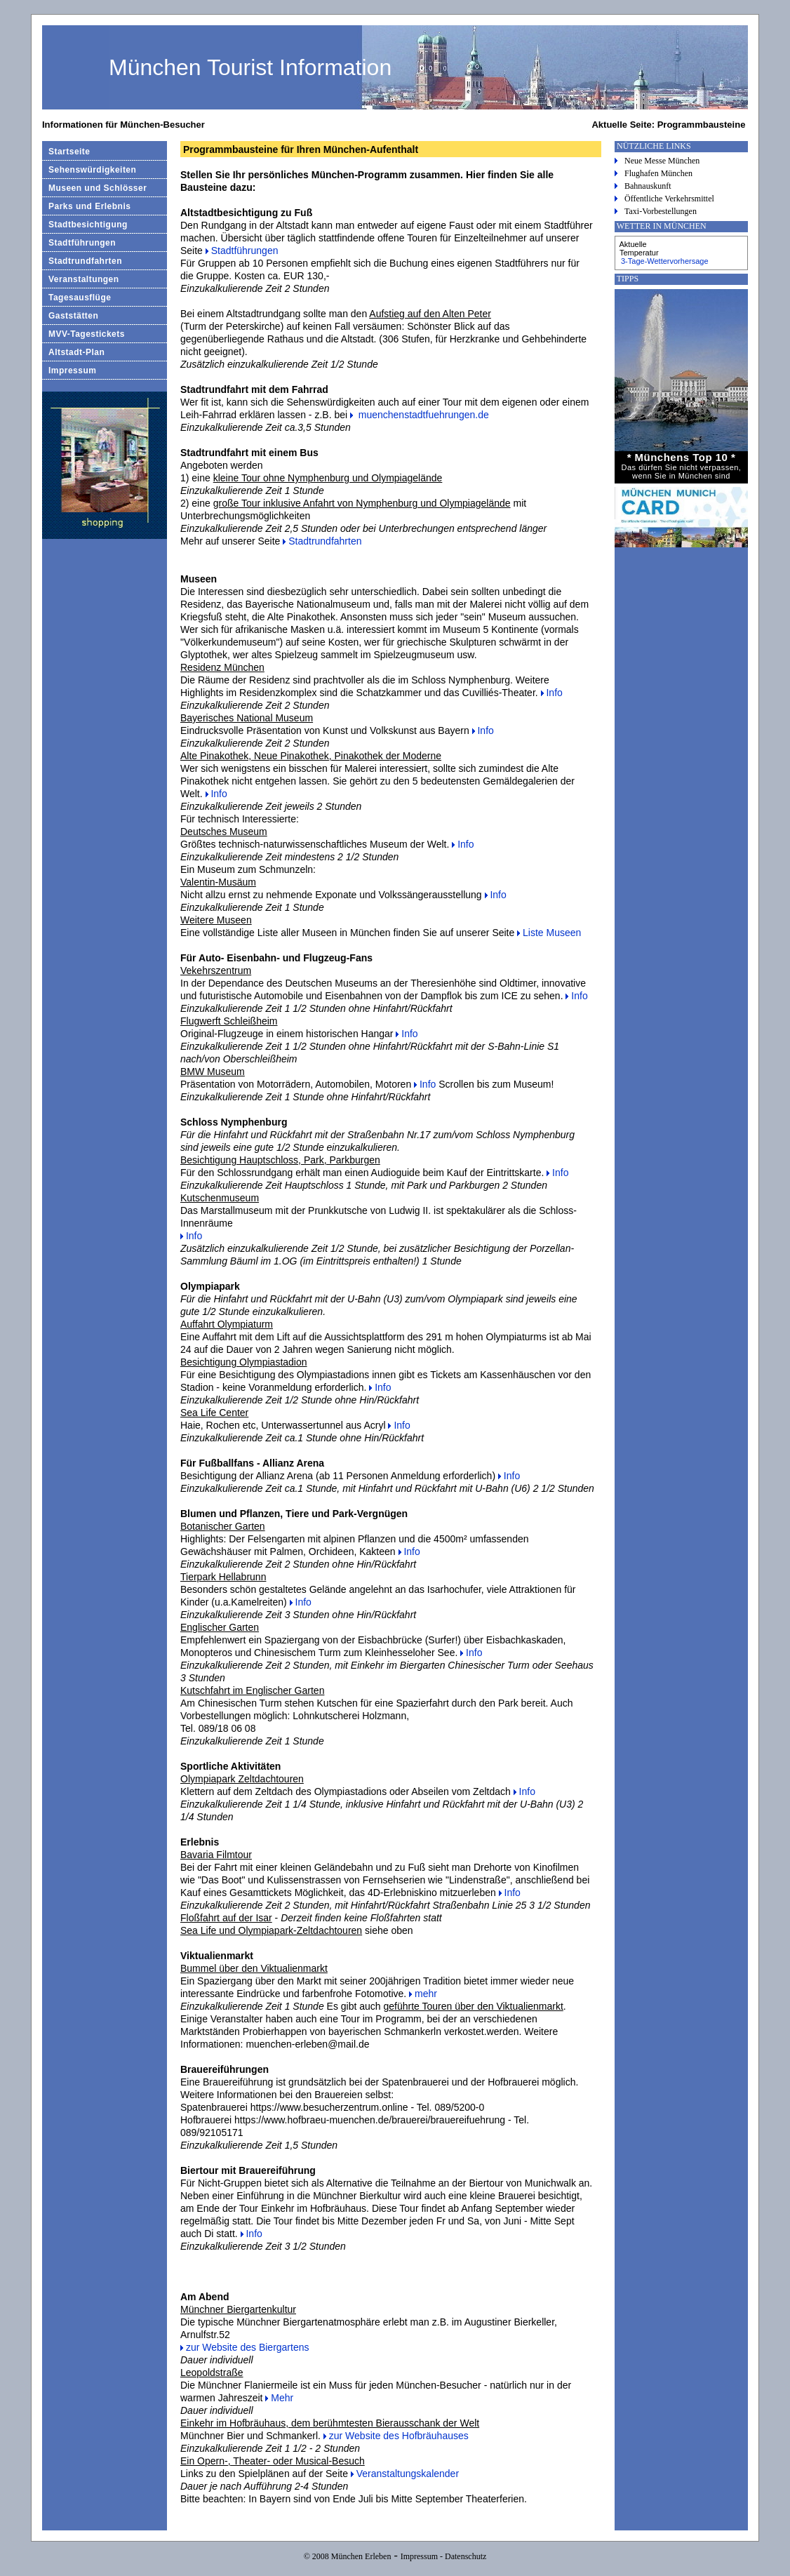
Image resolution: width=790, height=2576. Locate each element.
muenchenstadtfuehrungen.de (422, 414)
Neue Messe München (661, 161)
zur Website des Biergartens (247, 2347)
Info (554, 692)
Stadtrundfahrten (324, 541)
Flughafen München (658, 173)
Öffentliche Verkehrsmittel (669, 198)
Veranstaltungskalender (407, 2473)
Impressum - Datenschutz (444, 2556)
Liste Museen (552, 932)
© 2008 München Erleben (347, 2556)
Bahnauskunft (647, 186)
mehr (426, 1993)
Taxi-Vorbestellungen (660, 211)
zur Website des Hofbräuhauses (399, 2435)
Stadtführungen (245, 250)
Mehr (282, 2397)
